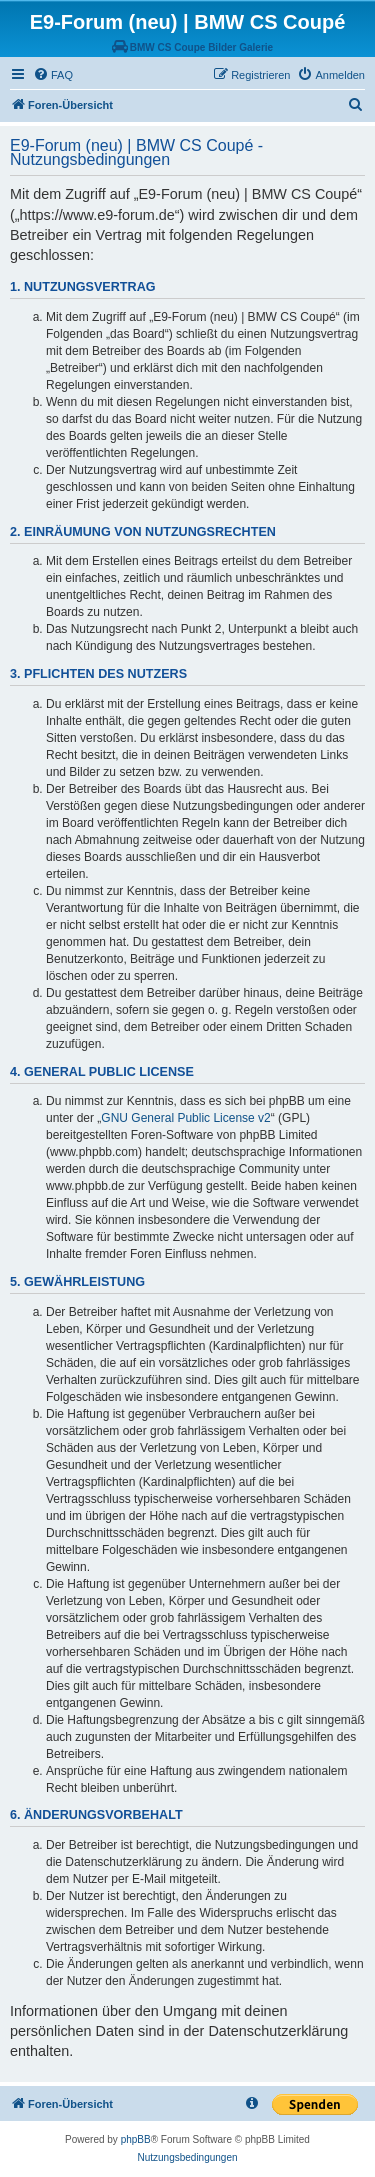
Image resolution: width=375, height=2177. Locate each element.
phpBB (136, 2139)
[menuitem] (53, 75)
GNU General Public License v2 (185, 1118)
